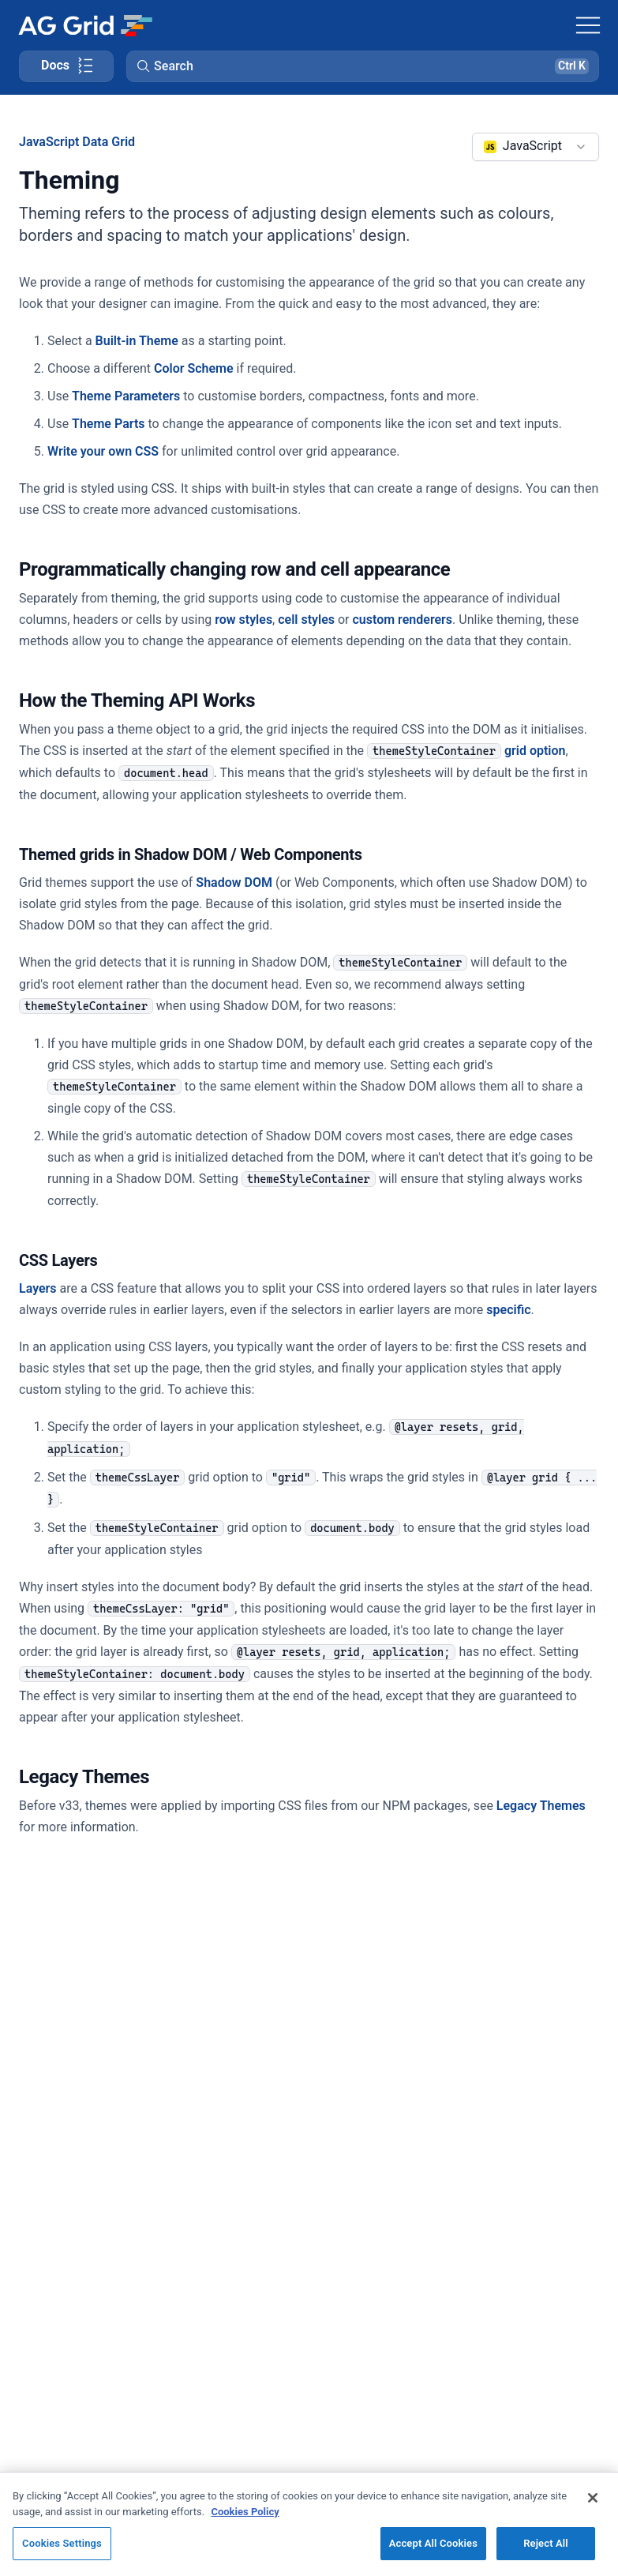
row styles (243, 619)
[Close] (592, 2497)
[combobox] (535, 147)
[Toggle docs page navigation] (66, 66)
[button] (362, 66)
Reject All (545, 2543)
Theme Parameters (126, 396)
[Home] (84, 25)
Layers (38, 1288)
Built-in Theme (137, 340)
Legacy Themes (541, 1805)
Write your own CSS (103, 451)
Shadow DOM (234, 882)
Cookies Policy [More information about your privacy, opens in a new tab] (245, 2512)
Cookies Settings (62, 2543)
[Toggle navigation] (588, 25)
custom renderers (403, 619)
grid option (466, 750)
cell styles (306, 619)
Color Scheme (194, 368)
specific (508, 1309)
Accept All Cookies (433, 2543)
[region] (309, 2524)
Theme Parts (108, 423)
